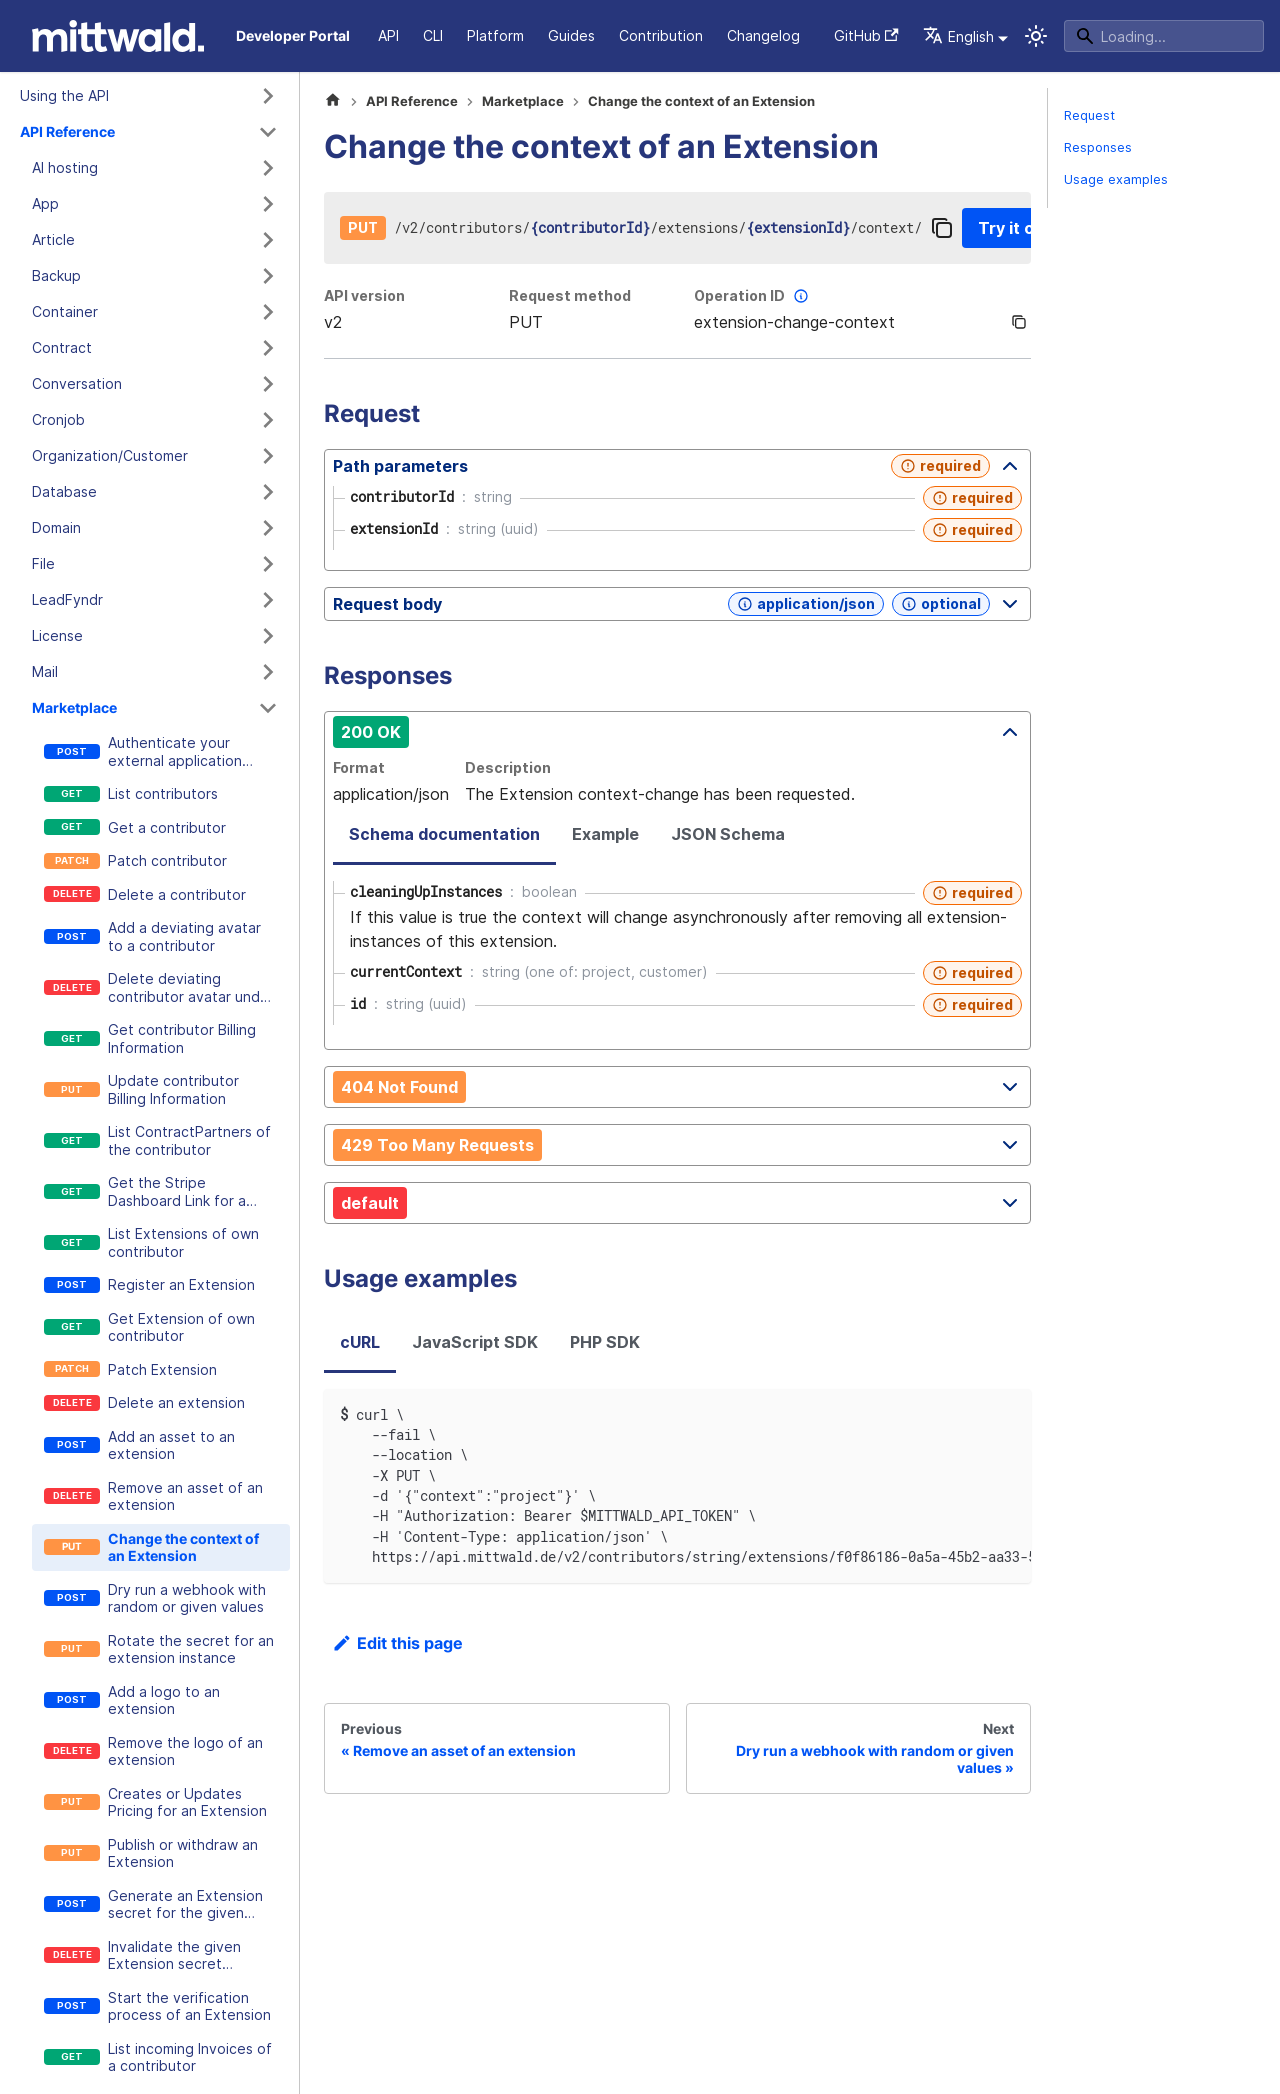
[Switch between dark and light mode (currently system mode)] (1036, 36)
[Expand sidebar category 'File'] (268, 564)
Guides (571, 35)
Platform (495, 35)
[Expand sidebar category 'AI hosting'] (268, 168)
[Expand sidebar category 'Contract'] (268, 348)
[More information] (801, 296)
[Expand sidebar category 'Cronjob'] (268, 420)
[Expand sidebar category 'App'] (268, 204)
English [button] (958, 36)
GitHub (866, 35)
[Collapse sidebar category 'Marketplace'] (268, 708)
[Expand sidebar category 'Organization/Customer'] (268, 456)
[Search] (1164, 36)
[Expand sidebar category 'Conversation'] (268, 384)
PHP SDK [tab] (605, 1342)
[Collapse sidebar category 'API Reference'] (268, 132)
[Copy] (942, 228)
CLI (433, 35)
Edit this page (397, 1643)
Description (508, 767)
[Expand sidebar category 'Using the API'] (268, 96)
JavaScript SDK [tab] (475, 1342)
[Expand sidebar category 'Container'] (268, 312)
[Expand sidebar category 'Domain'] (268, 528)
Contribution (661, 35)
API (388, 35)
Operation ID (753, 296)
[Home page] (333, 102)
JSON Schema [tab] (728, 834)
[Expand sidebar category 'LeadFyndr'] (268, 600)
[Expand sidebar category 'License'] (268, 636)
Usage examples (1116, 179)
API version (364, 295)
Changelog (763, 35)
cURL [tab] (360, 1342)
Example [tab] (605, 834)
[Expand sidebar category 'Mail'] (268, 672)
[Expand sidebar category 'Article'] (268, 240)
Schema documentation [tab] (444, 834)
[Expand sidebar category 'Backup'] (268, 276)
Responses (1098, 147)
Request (1089, 115)
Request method (570, 295)
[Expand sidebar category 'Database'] (268, 492)
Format (359, 767)
